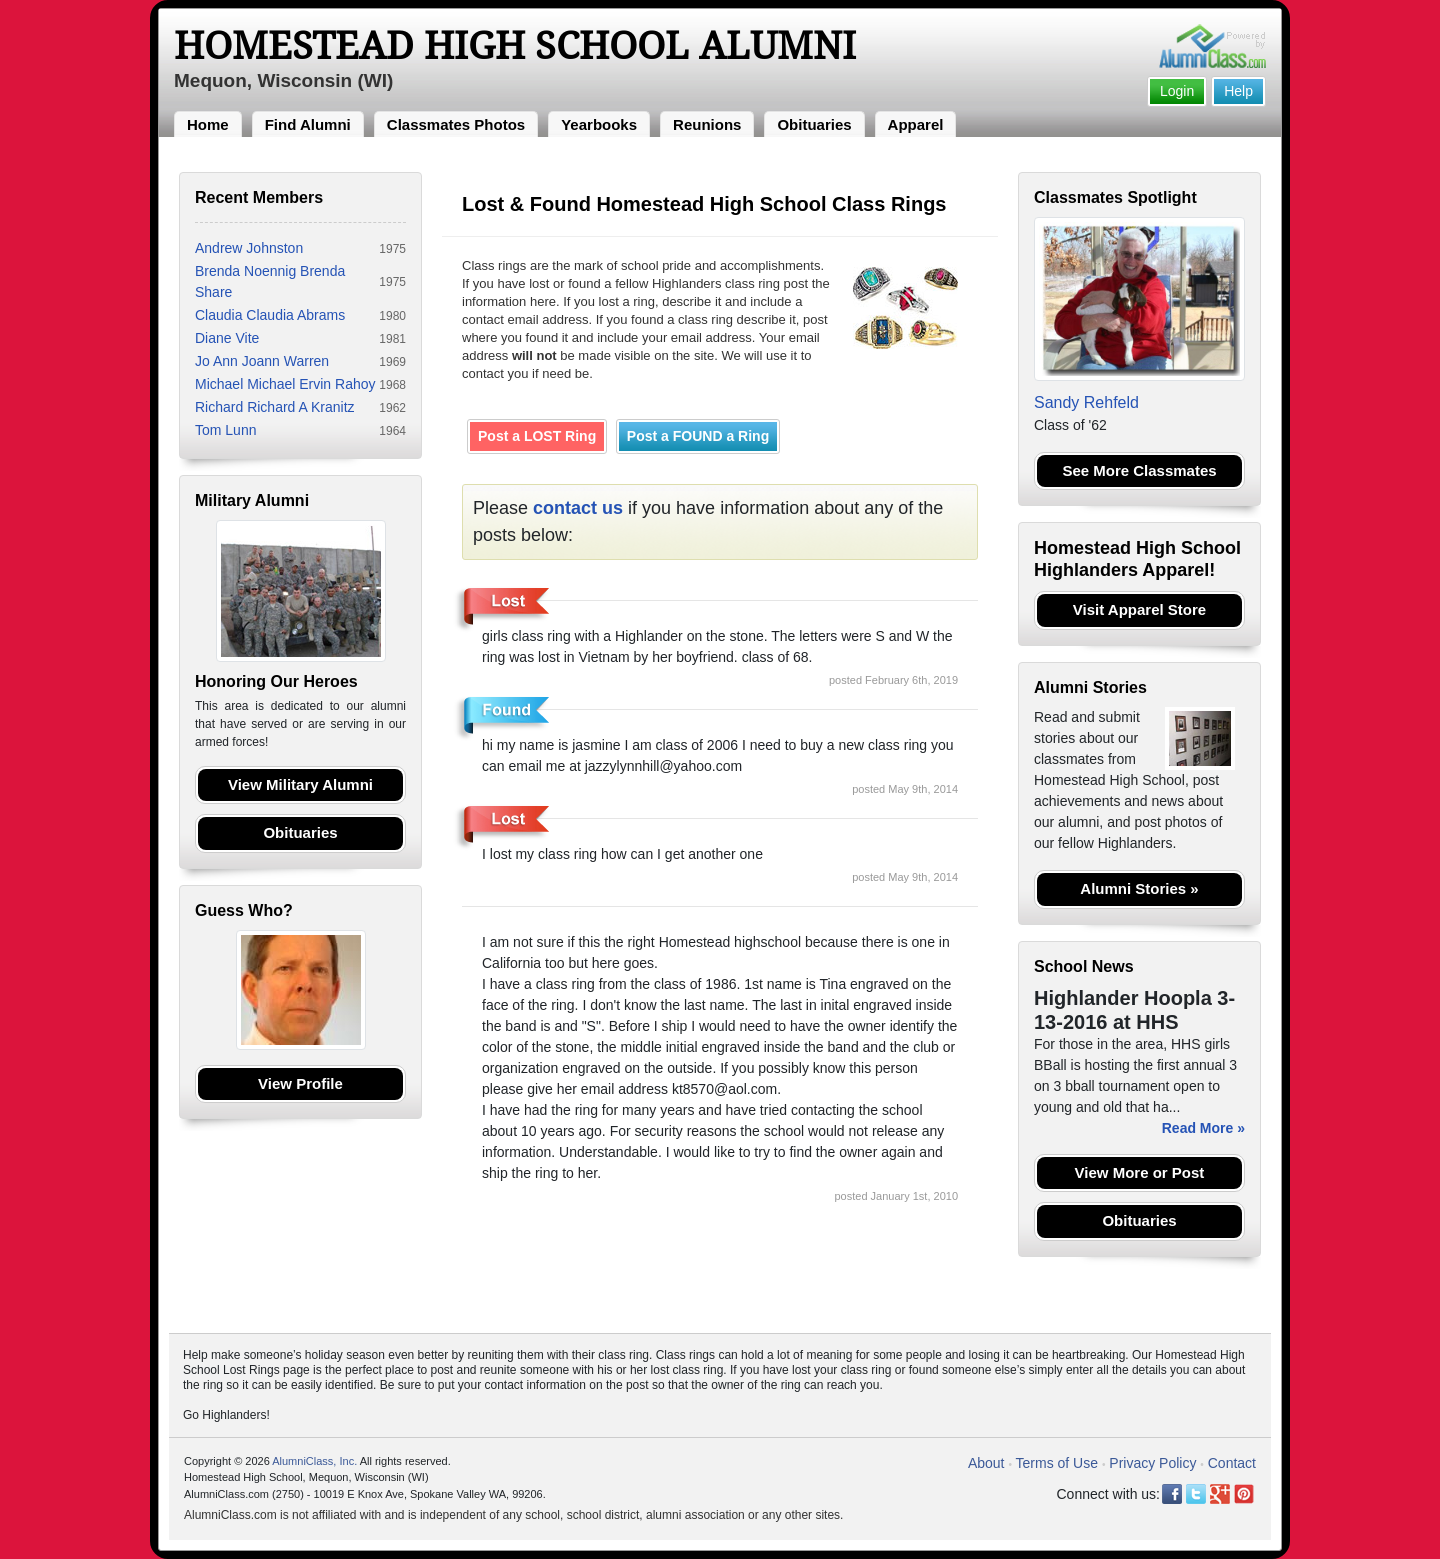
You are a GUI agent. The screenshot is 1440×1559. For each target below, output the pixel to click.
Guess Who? (244, 910)
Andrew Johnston (249, 248)
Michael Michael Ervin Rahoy (285, 384)
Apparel (916, 124)
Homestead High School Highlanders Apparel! (1137, 559)
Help (1238, 91)
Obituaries (814, 124)
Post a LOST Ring (537, 436)
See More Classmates (1139, 470)
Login (1177, 91)
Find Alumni (308, 124)
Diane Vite (227, 338)
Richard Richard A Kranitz (275, 407)
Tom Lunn (225, 430)
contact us (578, 508)
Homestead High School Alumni (515, 46)
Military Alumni (252, 500)
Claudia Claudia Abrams (270, 315)
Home (208, 124)
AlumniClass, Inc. (314, 1461)
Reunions (707, 124)
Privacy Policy (1152, 1463)
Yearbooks (599, 124)
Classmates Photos (456, 124)
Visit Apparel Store (1139, 609)
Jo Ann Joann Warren (262, 361)
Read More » (1203, 1128)
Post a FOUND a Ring (698, 436)
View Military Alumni (300, 784)
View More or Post (1140, 1172)
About (986, 1463)
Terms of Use (1057, 1463)
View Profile (300, 1083)
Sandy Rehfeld (1086, 402)
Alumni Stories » (1139, 888)
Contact (1232, 1463)
